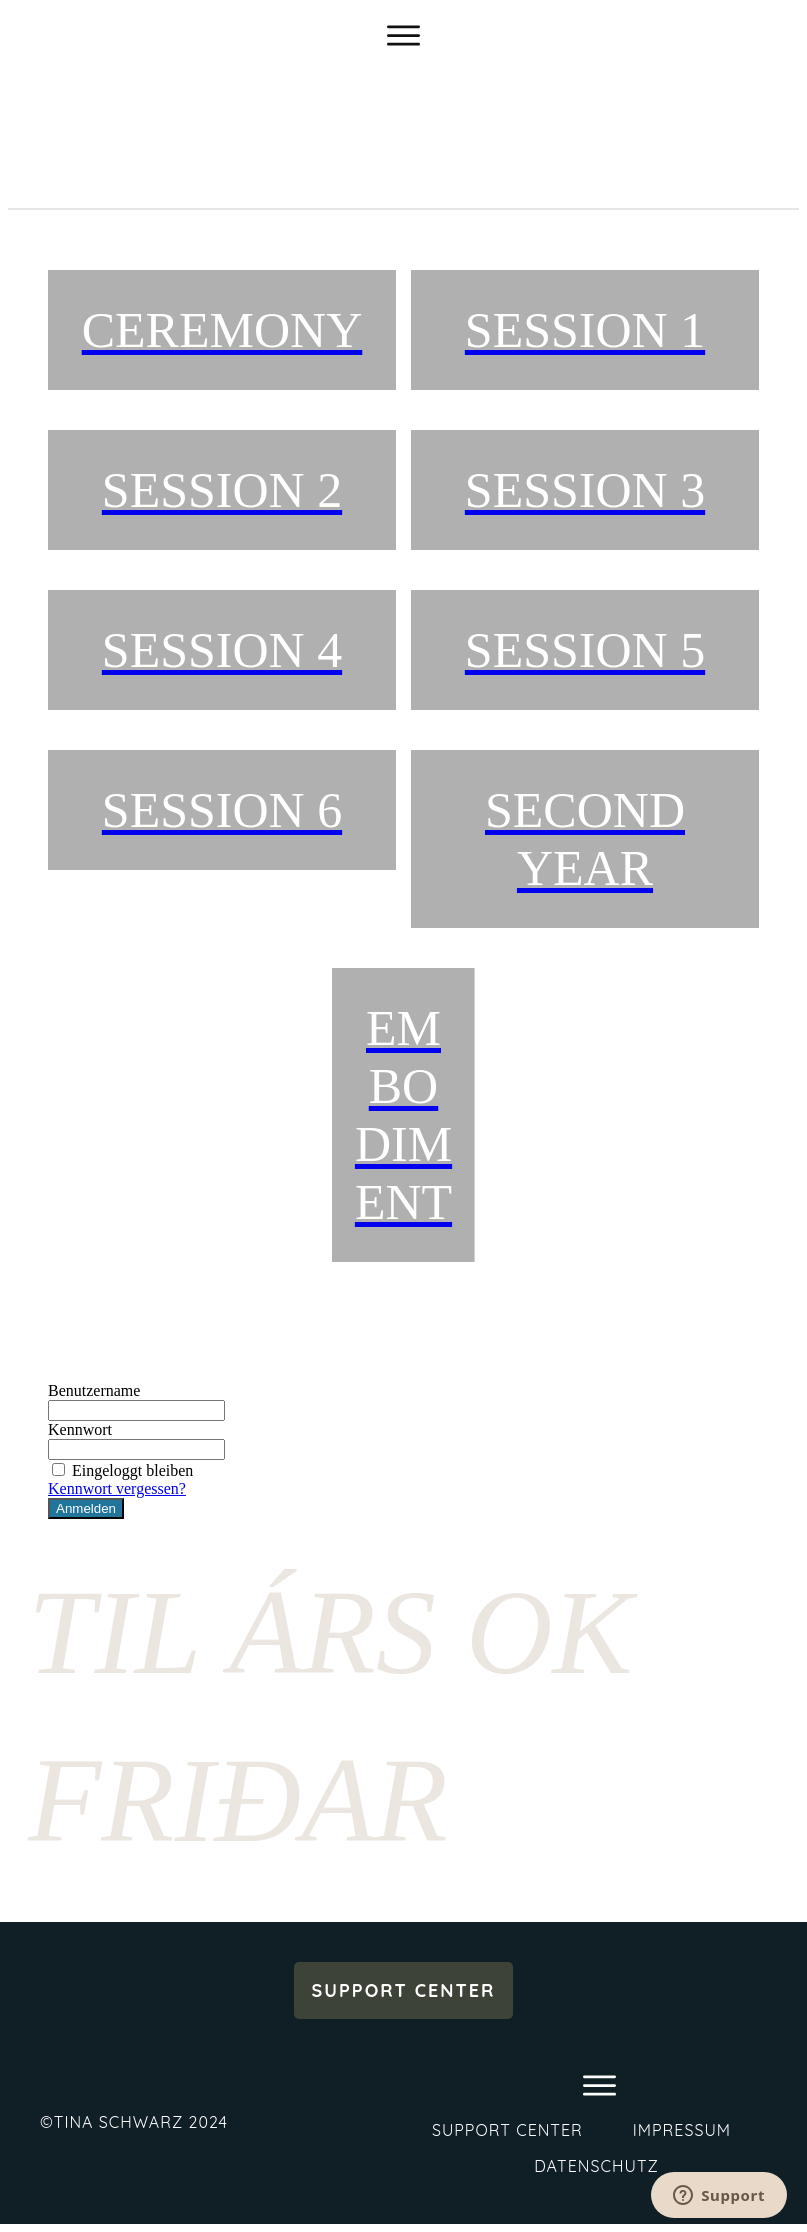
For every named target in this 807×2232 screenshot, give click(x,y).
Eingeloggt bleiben (120, 1470)
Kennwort (80, 1429)
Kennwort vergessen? (117, 1488)
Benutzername (94, 1390)
